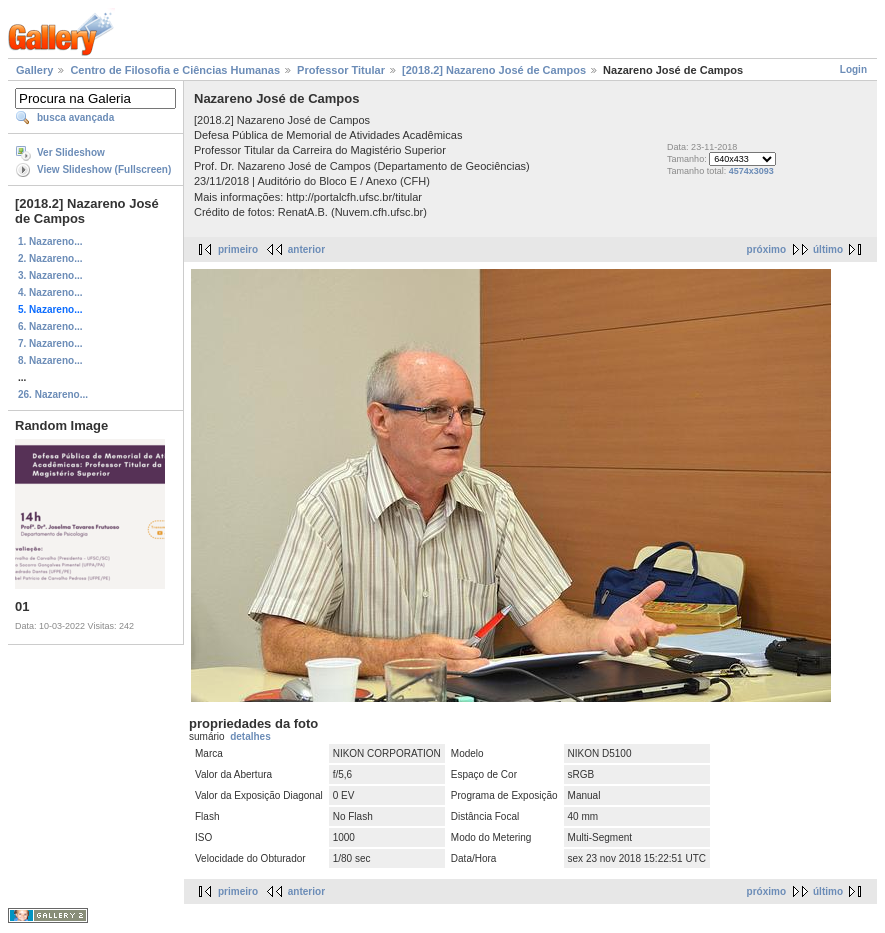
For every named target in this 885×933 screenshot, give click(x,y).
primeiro (238, 249)
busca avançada (75, 117)
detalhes (250, 736)
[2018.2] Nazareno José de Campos (494, 70)
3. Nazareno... (50, 275)
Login (853, 69)
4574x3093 (751, 171)
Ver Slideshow (71, 152)
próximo (766, 249)
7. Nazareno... (50, 343)
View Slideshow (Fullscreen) (104, 169)
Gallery (34, 70)
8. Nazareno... (50, 360)
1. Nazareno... (50, 241)
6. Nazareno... (50, 326)
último (828, 249)
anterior (306, 249)
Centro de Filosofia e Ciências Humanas (175, 70)
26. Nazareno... (53, 394)
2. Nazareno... (50, 258)
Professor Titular (341, 70)
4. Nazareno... (50, 292)
